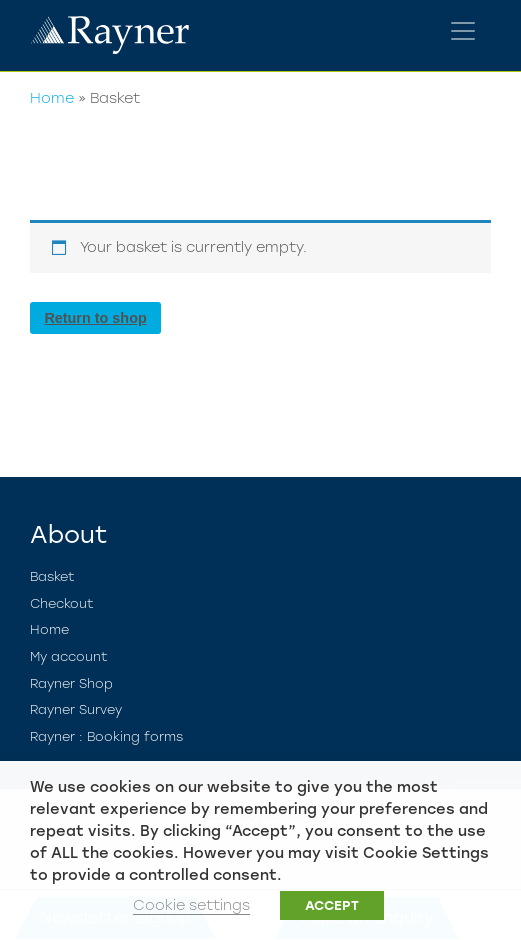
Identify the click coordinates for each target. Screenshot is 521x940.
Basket (52, 576)
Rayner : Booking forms (106, 736)
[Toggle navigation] (463, 31)
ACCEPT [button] (332, 905)
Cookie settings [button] (191, 905)
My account (69, 656)
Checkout (62, 603)
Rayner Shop (71, 683)
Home (52, 98)
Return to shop (95, 318)
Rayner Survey (76, 709)
